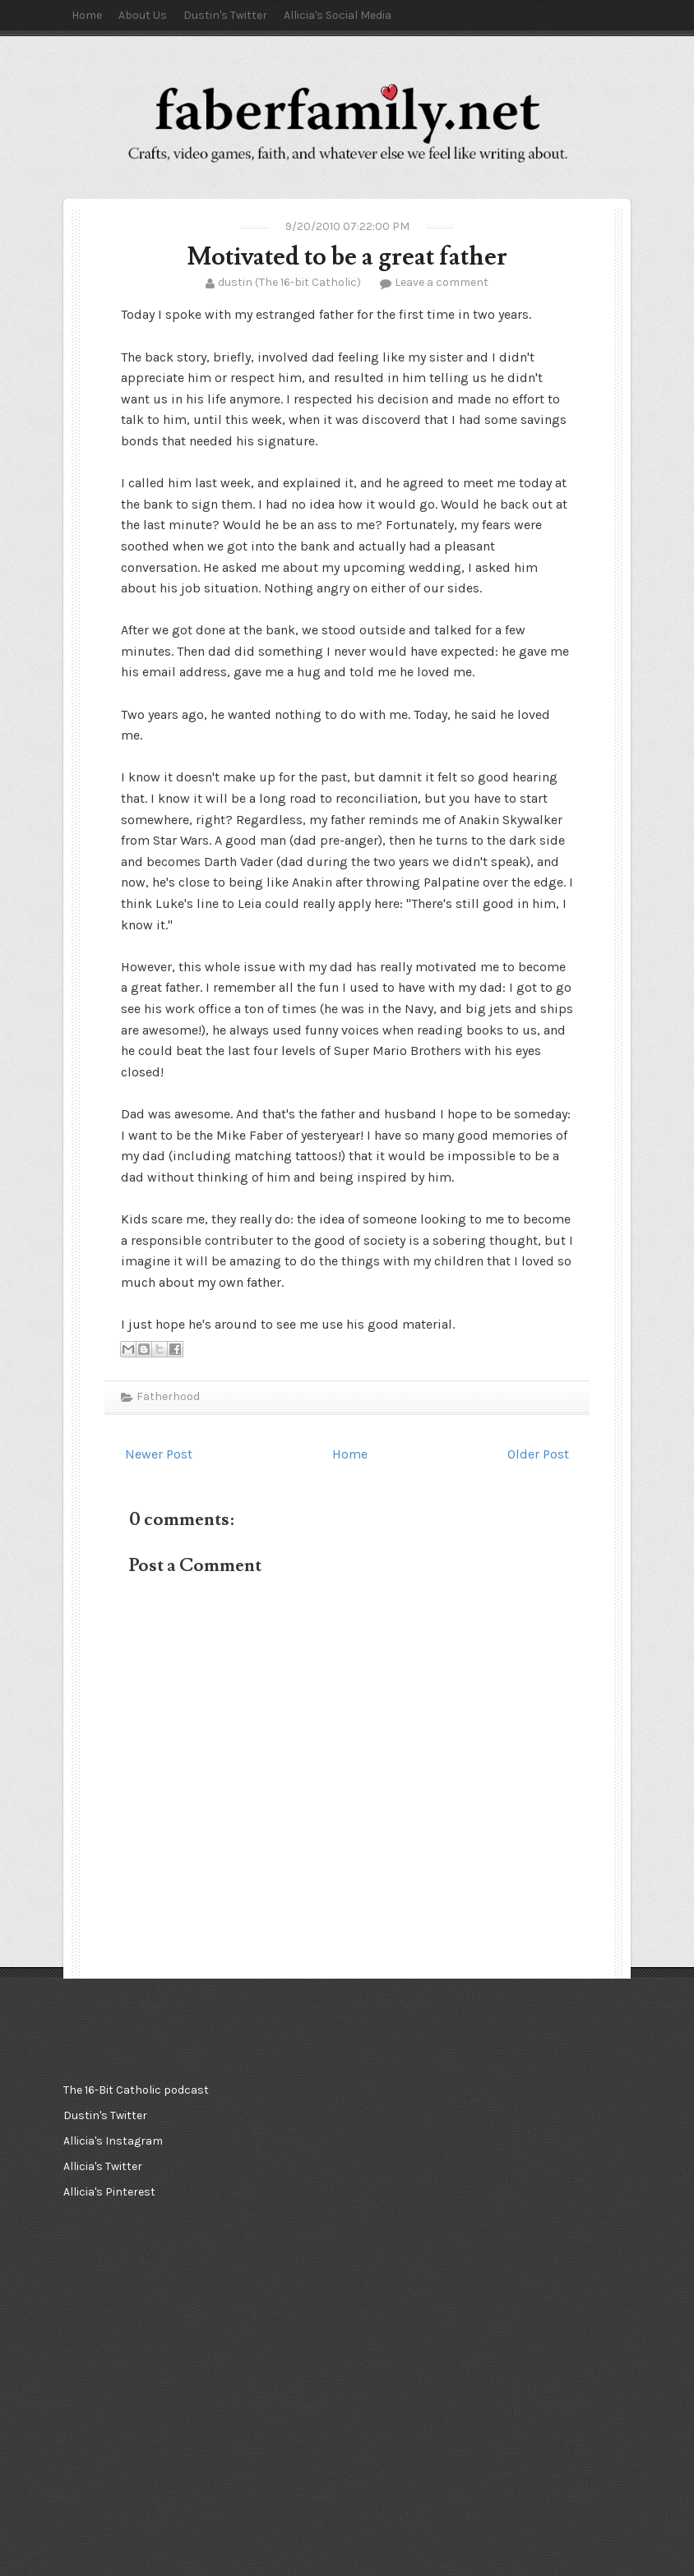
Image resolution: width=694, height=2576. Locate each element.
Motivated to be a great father (347, 257)
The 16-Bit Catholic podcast (136, 2090)
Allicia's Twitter (102, 2166)
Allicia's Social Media (337, 15)
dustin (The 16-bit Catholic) (289, 282)
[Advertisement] (145, 2311)
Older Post (538, 1454)
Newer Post (158, 1454)
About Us (142, 15)
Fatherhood (168, 1396)
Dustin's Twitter (225, 15)
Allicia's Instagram (113, 2141)
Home (87, 15)
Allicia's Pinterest (109, 2192)
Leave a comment (441, 282)
